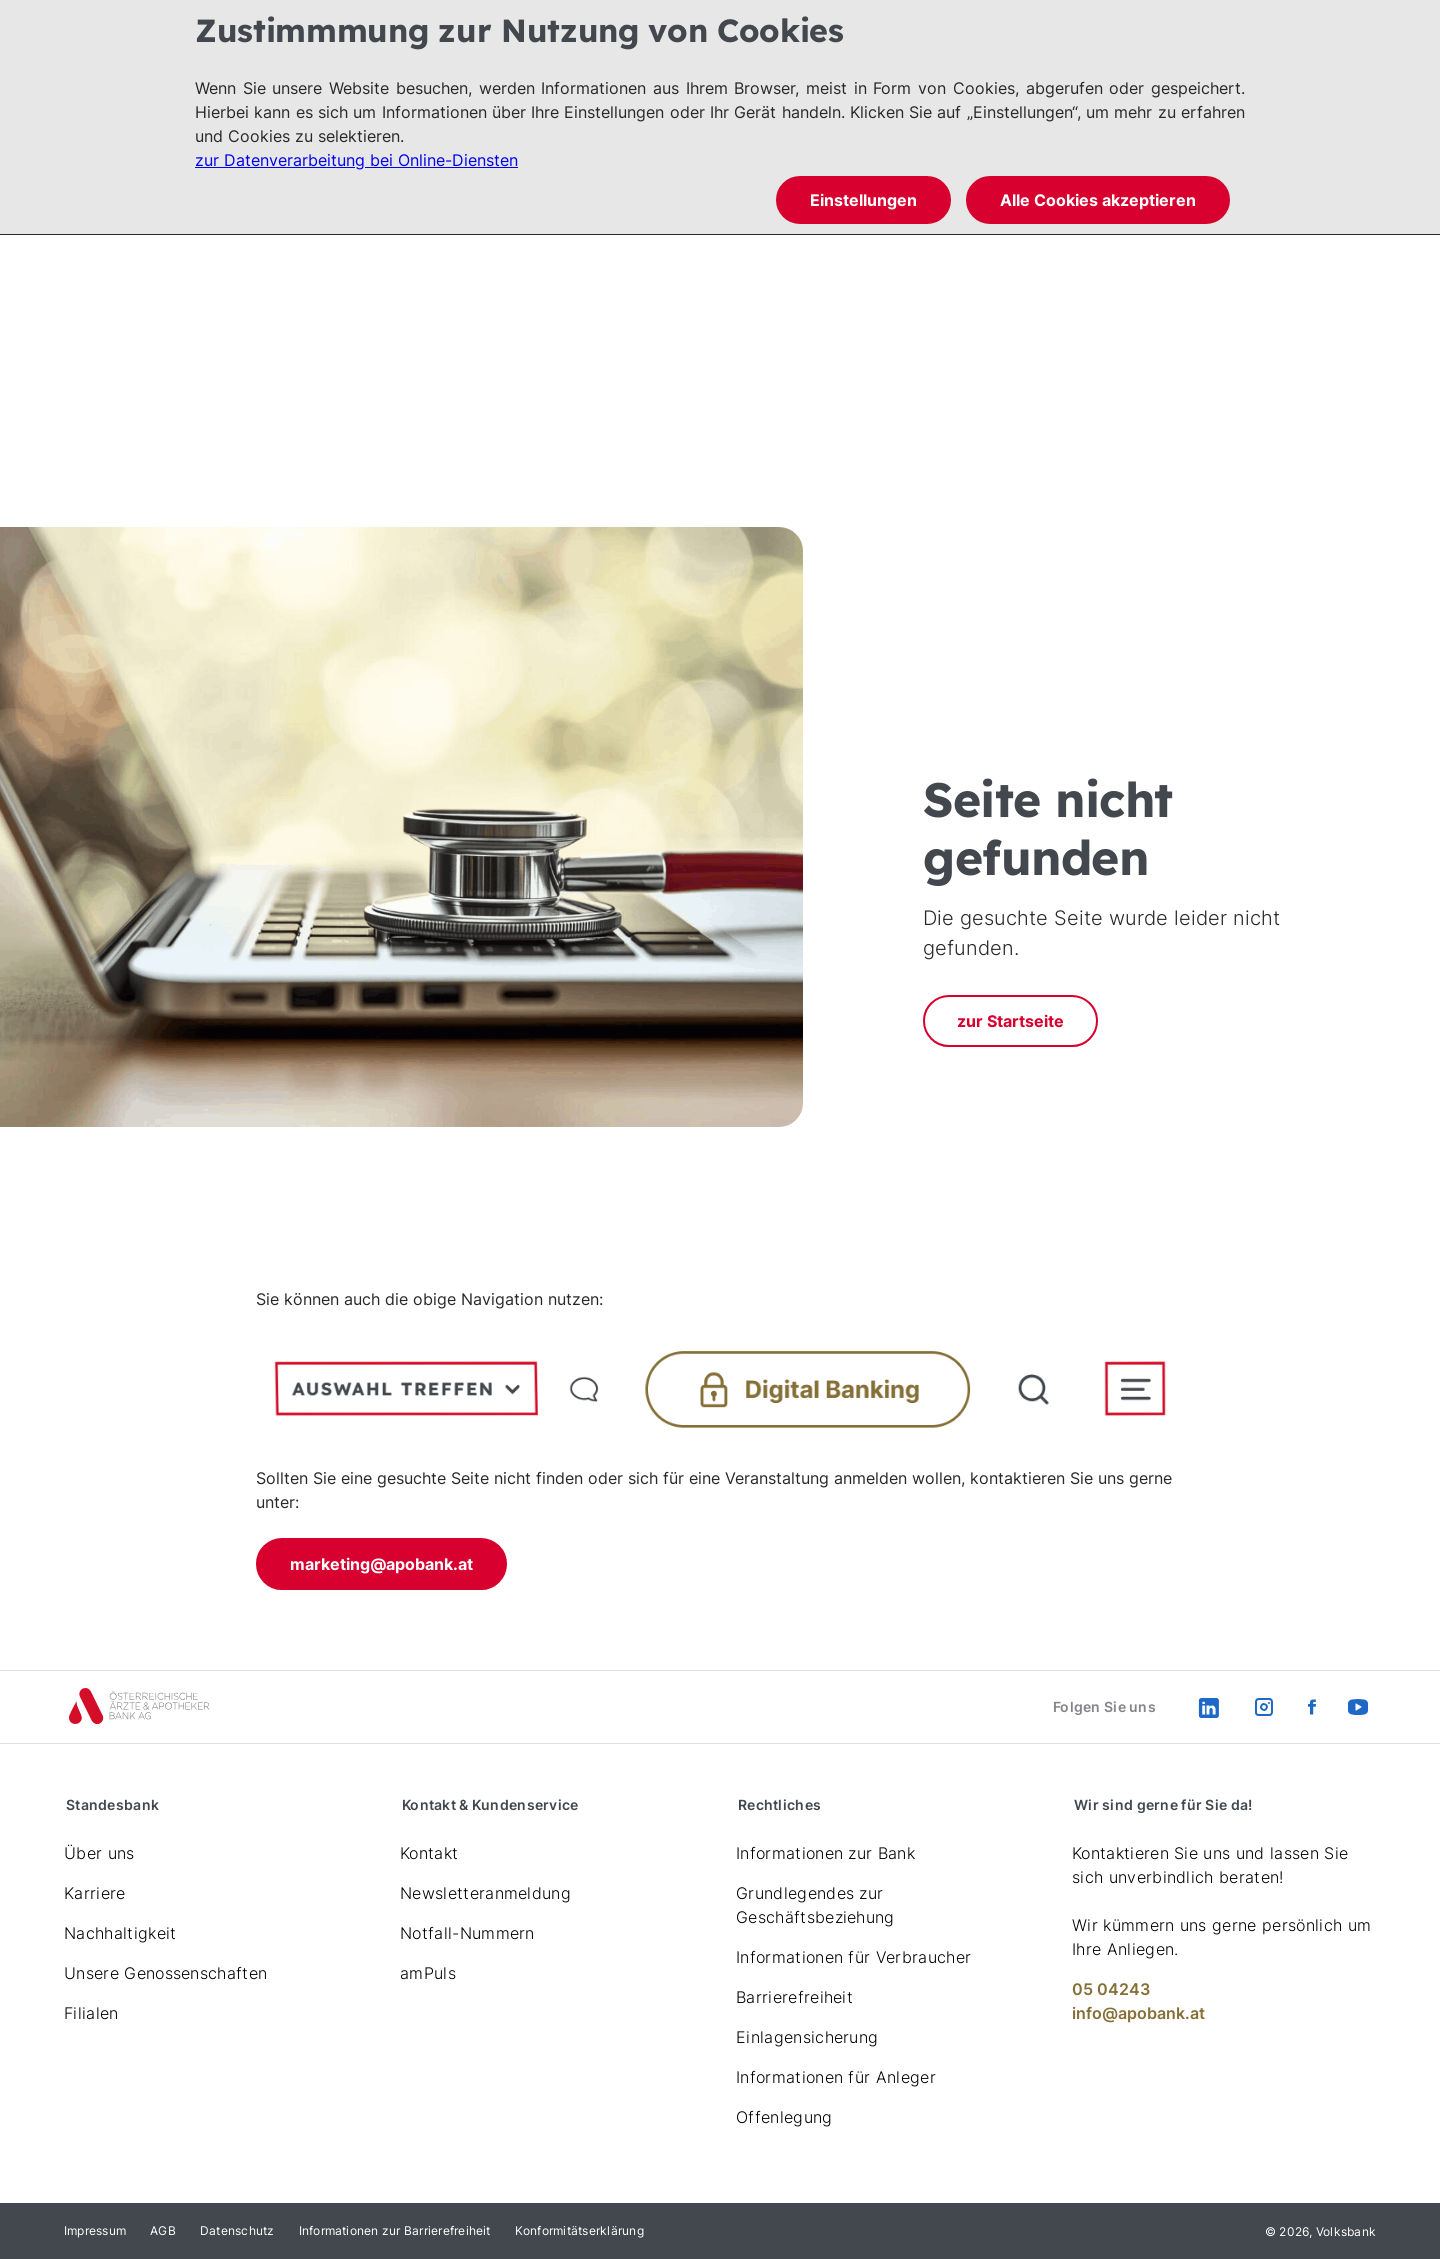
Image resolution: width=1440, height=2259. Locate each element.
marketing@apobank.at (381, 1564)
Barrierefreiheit (794, 1997)
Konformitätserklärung (579, 2230)
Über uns (99, 1853)
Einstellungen (863, 200)
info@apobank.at (1138, 2013)
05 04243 (1111, 1989)
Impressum (95, 2230)
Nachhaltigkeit (120, 1933)
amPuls (428, 1973)
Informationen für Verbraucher (853, 1957)
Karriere (95, 1893)
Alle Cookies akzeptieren (1098, 200)
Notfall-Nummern (467, 1933)
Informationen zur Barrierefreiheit (395, 2230)
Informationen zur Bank (825, 1853)
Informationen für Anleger (836, 2077)
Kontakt (429, 1853)
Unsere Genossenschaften (165, 1973)
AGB (163, 2230)
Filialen (91, 2013)
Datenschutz (237, 2230)
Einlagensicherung (807, 2037)
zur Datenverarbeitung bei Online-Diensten (356, 160)
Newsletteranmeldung (485, 1893)
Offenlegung (784, 2117)
